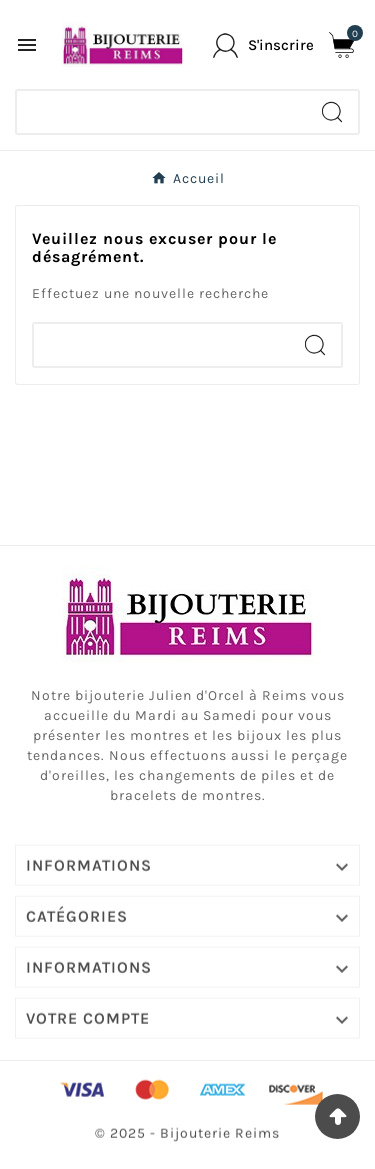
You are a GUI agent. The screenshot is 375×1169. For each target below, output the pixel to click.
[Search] (332, 112)
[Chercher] (161, 112)
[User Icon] (263, 45)
